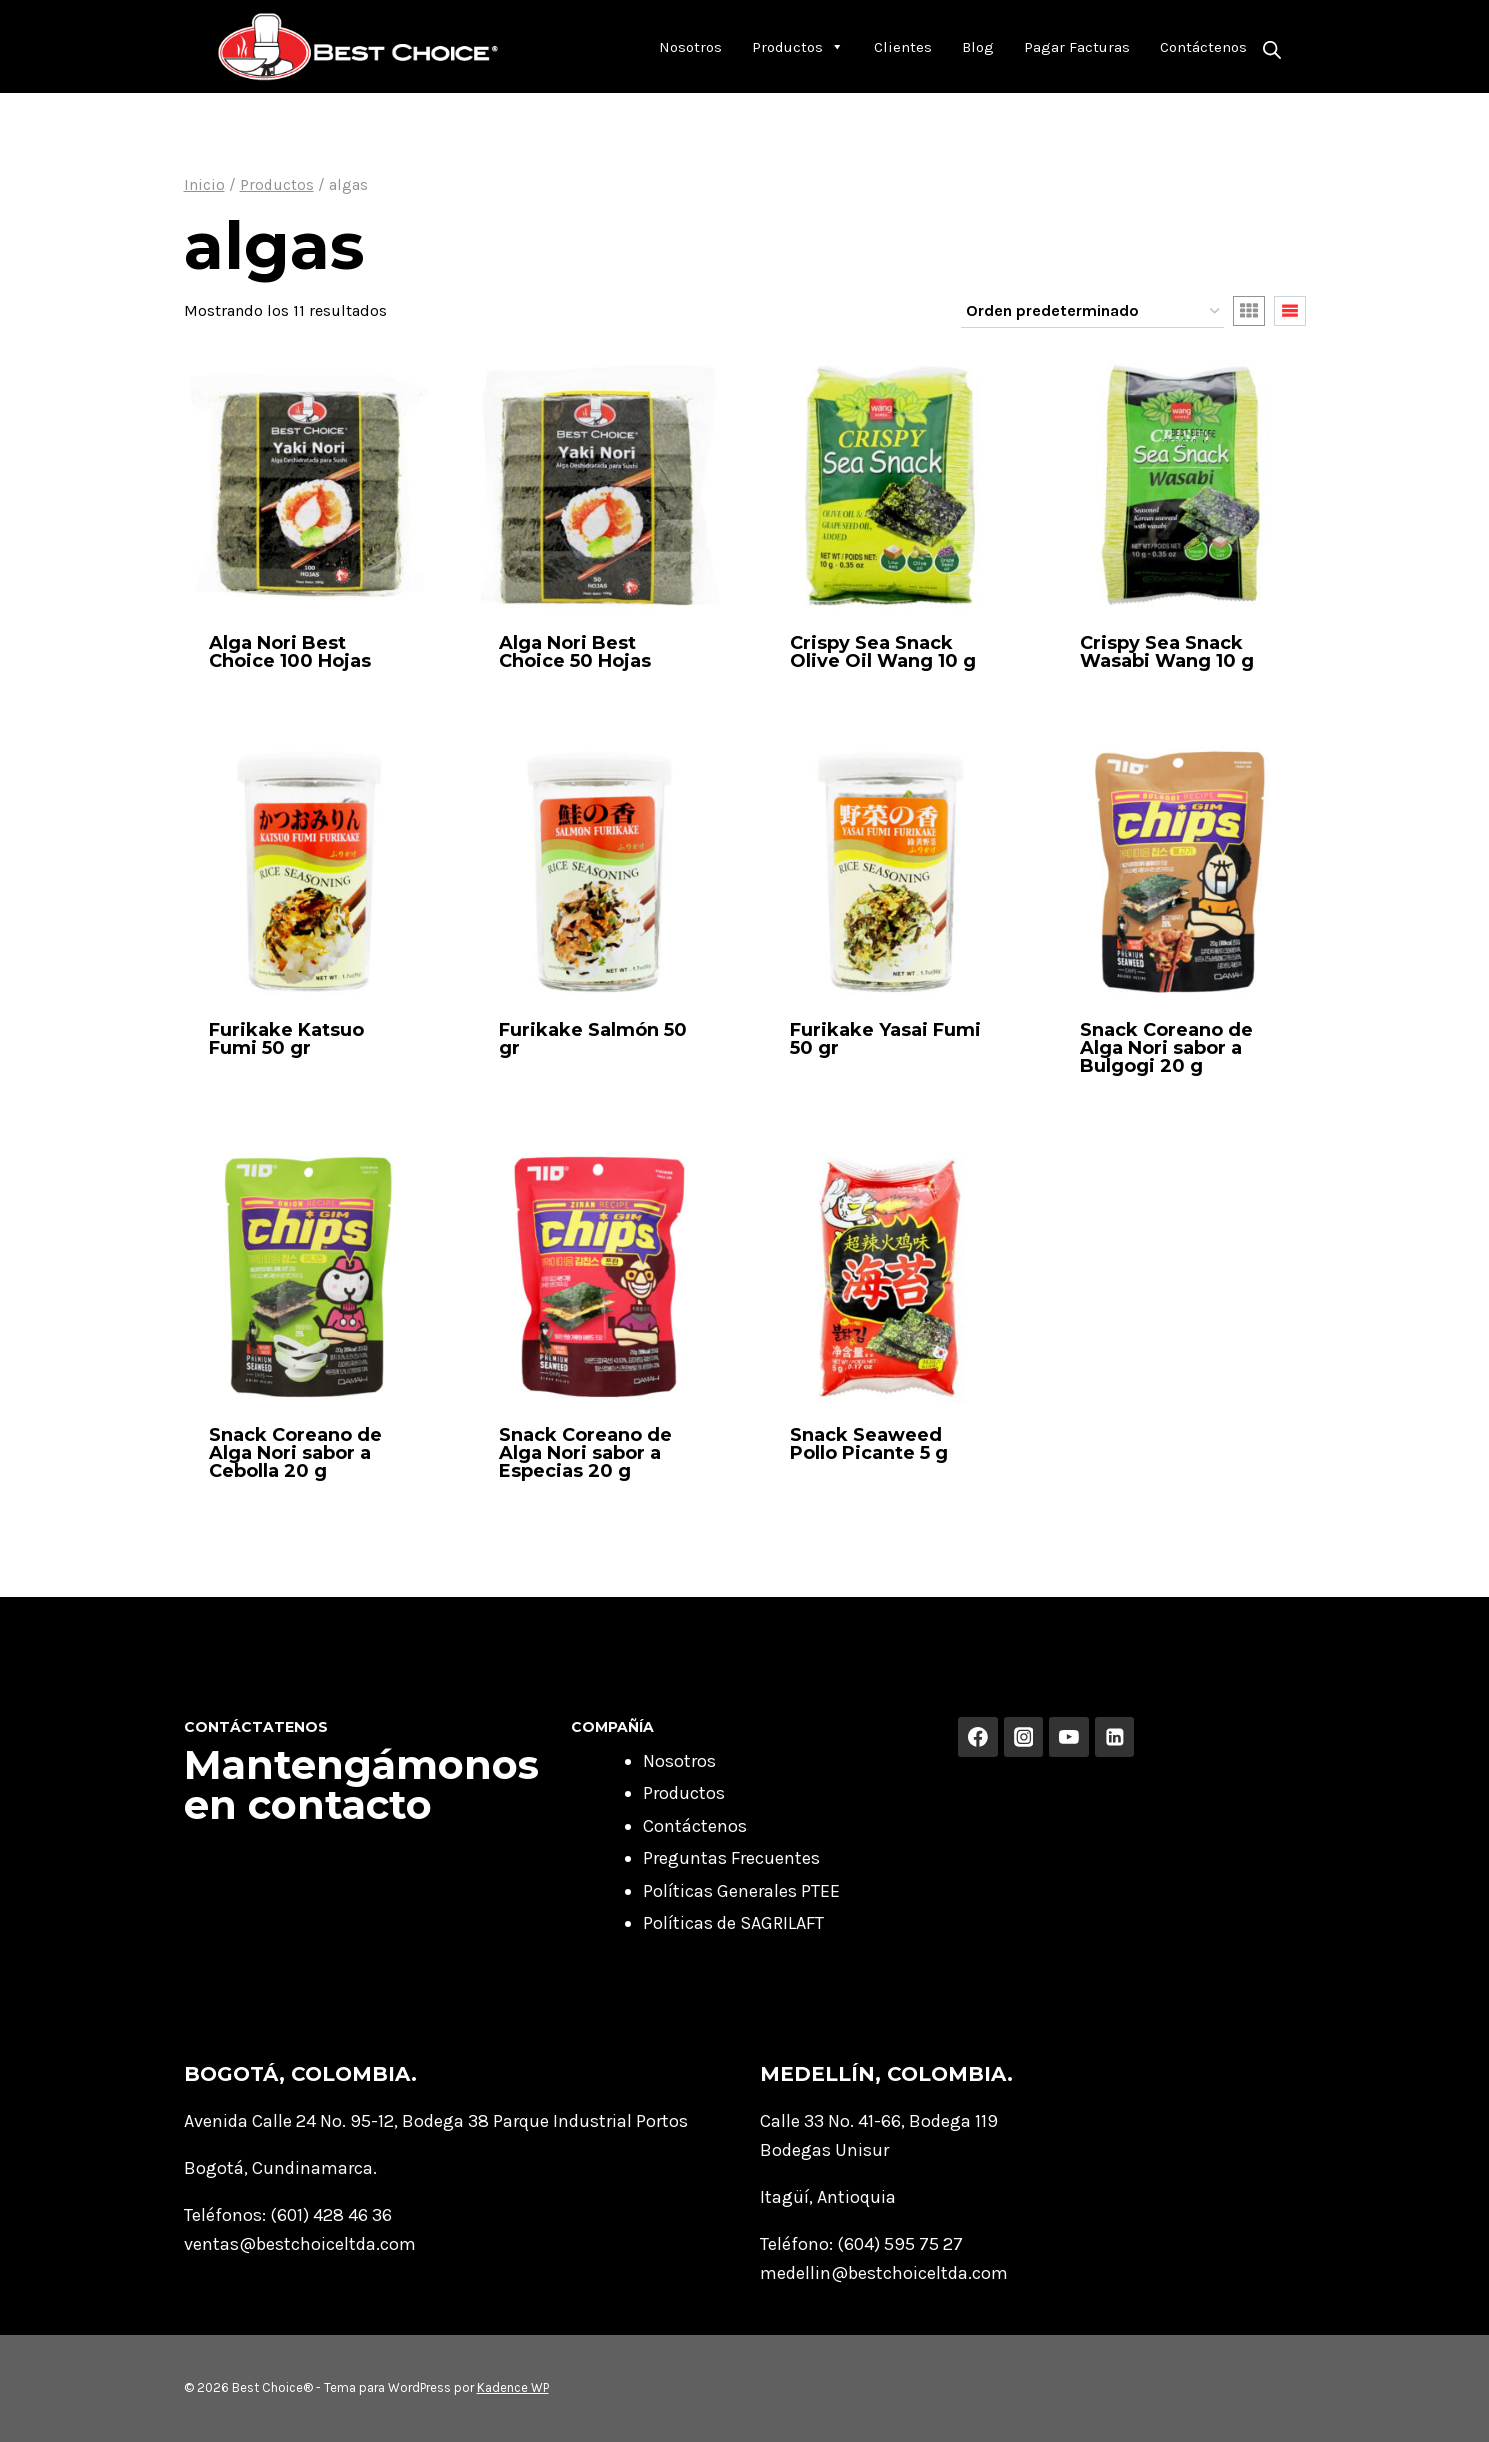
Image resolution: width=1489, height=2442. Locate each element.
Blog (978, 47)
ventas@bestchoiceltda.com (300, 2244)
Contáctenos (1203, 47)
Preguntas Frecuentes (731, 1858)
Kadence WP (513, 2387)
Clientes (903, 47)
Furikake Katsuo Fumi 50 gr (286, 1039)
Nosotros (690, 47)
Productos (798, 47)
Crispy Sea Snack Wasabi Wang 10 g (1167, 652)
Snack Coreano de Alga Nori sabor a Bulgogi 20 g (1166, 1048)
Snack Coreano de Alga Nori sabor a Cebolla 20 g (295, 1453)
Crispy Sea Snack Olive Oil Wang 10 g (883, 652)
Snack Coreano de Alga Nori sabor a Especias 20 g (585, 1453)
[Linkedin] (1115, 1737)
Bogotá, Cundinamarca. (280, 2168)
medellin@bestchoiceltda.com (884, 2273)
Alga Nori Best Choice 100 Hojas (290, 652)
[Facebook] (978, 1737)
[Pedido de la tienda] (1092, 312)
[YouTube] (1069, 1737)
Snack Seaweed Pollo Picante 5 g (869, 1444)
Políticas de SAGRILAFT (733, 1923)
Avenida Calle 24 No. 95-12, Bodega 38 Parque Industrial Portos (436, 2121)
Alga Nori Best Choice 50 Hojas (575, 652)
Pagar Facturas (1077, 47)
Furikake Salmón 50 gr (593, 1039)
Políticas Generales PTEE (741, 1891)
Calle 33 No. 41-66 (830, 2121)
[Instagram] (1024, 1737)
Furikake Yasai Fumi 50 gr (885, 1039)
